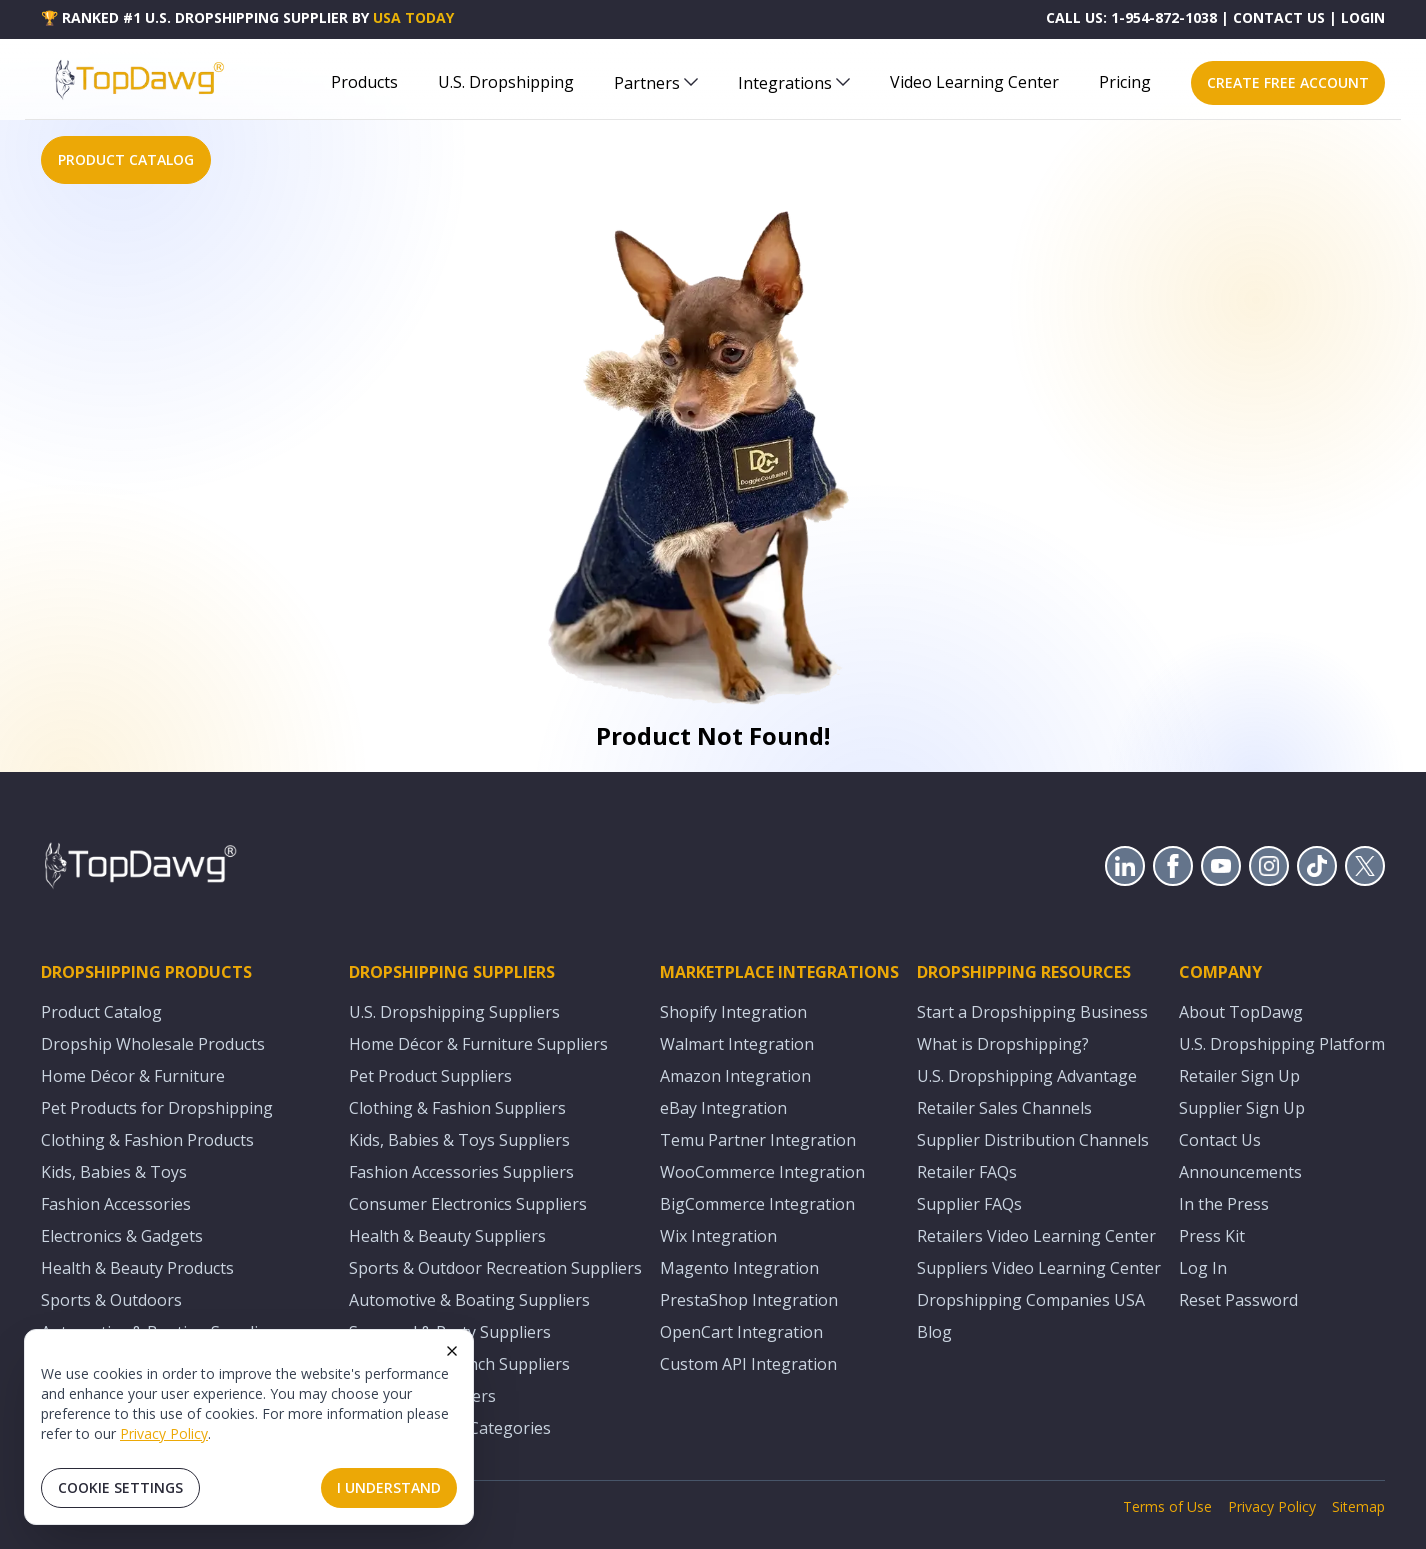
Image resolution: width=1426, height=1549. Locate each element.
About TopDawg (1241, 1012)
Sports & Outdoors (111, 1300)
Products (364, 82)
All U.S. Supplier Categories (450, 1428)
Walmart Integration (737, 1044)
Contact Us (1220, 1140)
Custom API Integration (748, 1364)
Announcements (1240, 1172)
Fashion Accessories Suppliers (461, 1172)
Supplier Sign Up (1242, 1108)
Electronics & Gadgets (122, 1236)
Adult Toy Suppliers (422, 1396)
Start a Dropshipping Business (1032, 1012)
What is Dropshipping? (1003, 1044)
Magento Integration (739, 1268)
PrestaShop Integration (749, 1300)
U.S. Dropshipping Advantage (1027, 1076)
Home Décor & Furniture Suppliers (478, 1044)
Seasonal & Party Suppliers (450, 1332)
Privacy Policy (164, 1433)
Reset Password (1238, 1300)
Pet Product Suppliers (430, 1076)
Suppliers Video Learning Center (1039, 1268)
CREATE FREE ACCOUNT (1288, 82)
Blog (934, 1332)
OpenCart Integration (741, 1332)
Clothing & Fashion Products (147, 1140)
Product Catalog (101, 1012)
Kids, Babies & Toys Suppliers (459, 1140)
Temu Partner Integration (758, 1140)
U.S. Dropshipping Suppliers (454, 1012)
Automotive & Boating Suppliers (469, 1300)
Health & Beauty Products (137, 1268)
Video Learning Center (974, 82)
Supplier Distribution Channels (1033, 1140)
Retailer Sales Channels (1004, 1108)
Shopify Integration (733, 1012)
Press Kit (1212, 1236)
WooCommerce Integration (762, 1172)
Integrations (794, 83)
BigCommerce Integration (757, 1204)
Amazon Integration (735, 1076)
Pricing (1125, 82)
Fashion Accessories (116, 1204)
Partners (656, 83)
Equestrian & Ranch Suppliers (459, 1364)
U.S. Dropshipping (506, 82)
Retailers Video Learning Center (1036, 1236)
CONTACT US (1279, 17)
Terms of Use (1167, 1506)
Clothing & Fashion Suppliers (457, 1108)
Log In (1203, 1268)
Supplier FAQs (969, 1204)
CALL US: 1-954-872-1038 (1131, 17)
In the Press (1224, 1204)
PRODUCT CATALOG (126, 159)
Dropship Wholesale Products (153, 1044)
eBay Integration (723, 1108)
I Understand (389, 1487)
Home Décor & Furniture (133, 1076)
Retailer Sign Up (1239, 1076)
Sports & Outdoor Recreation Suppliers (495, 1268)
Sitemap (1358, 1506)
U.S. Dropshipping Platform (1282, 1044)
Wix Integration (718, 1236)
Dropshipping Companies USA (1031, 1300)
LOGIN (1363, 17)
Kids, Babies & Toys (114, 1172)
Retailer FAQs (967, 1172)
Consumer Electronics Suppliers (468, 1204)
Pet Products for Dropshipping (157, 1108)
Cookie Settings (120, 1487)
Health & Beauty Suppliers (447, 1236)
